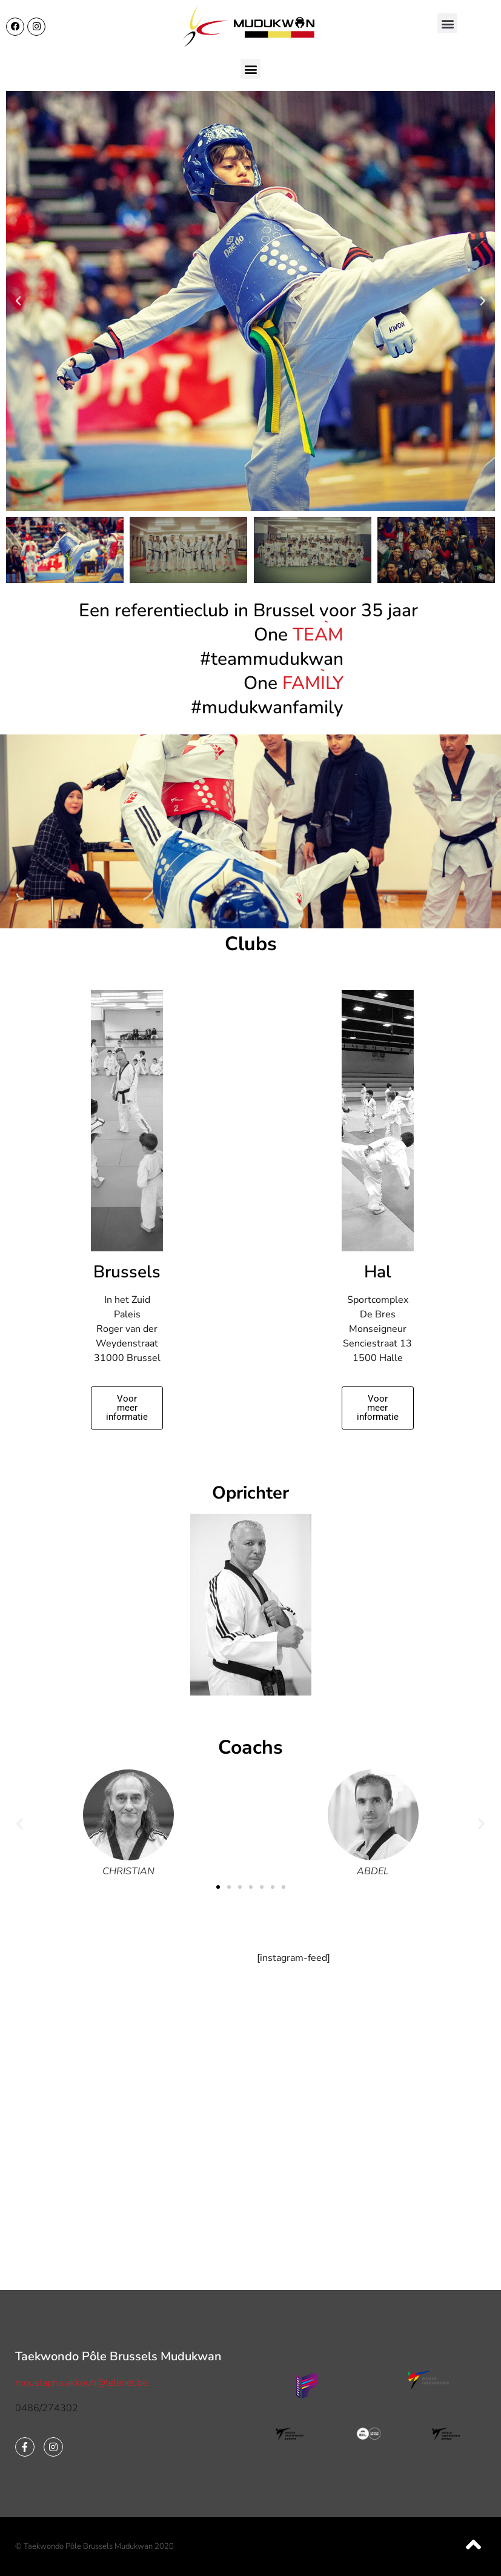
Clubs (251, 944)
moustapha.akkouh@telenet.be (81, 2382)
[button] (447, 23)
